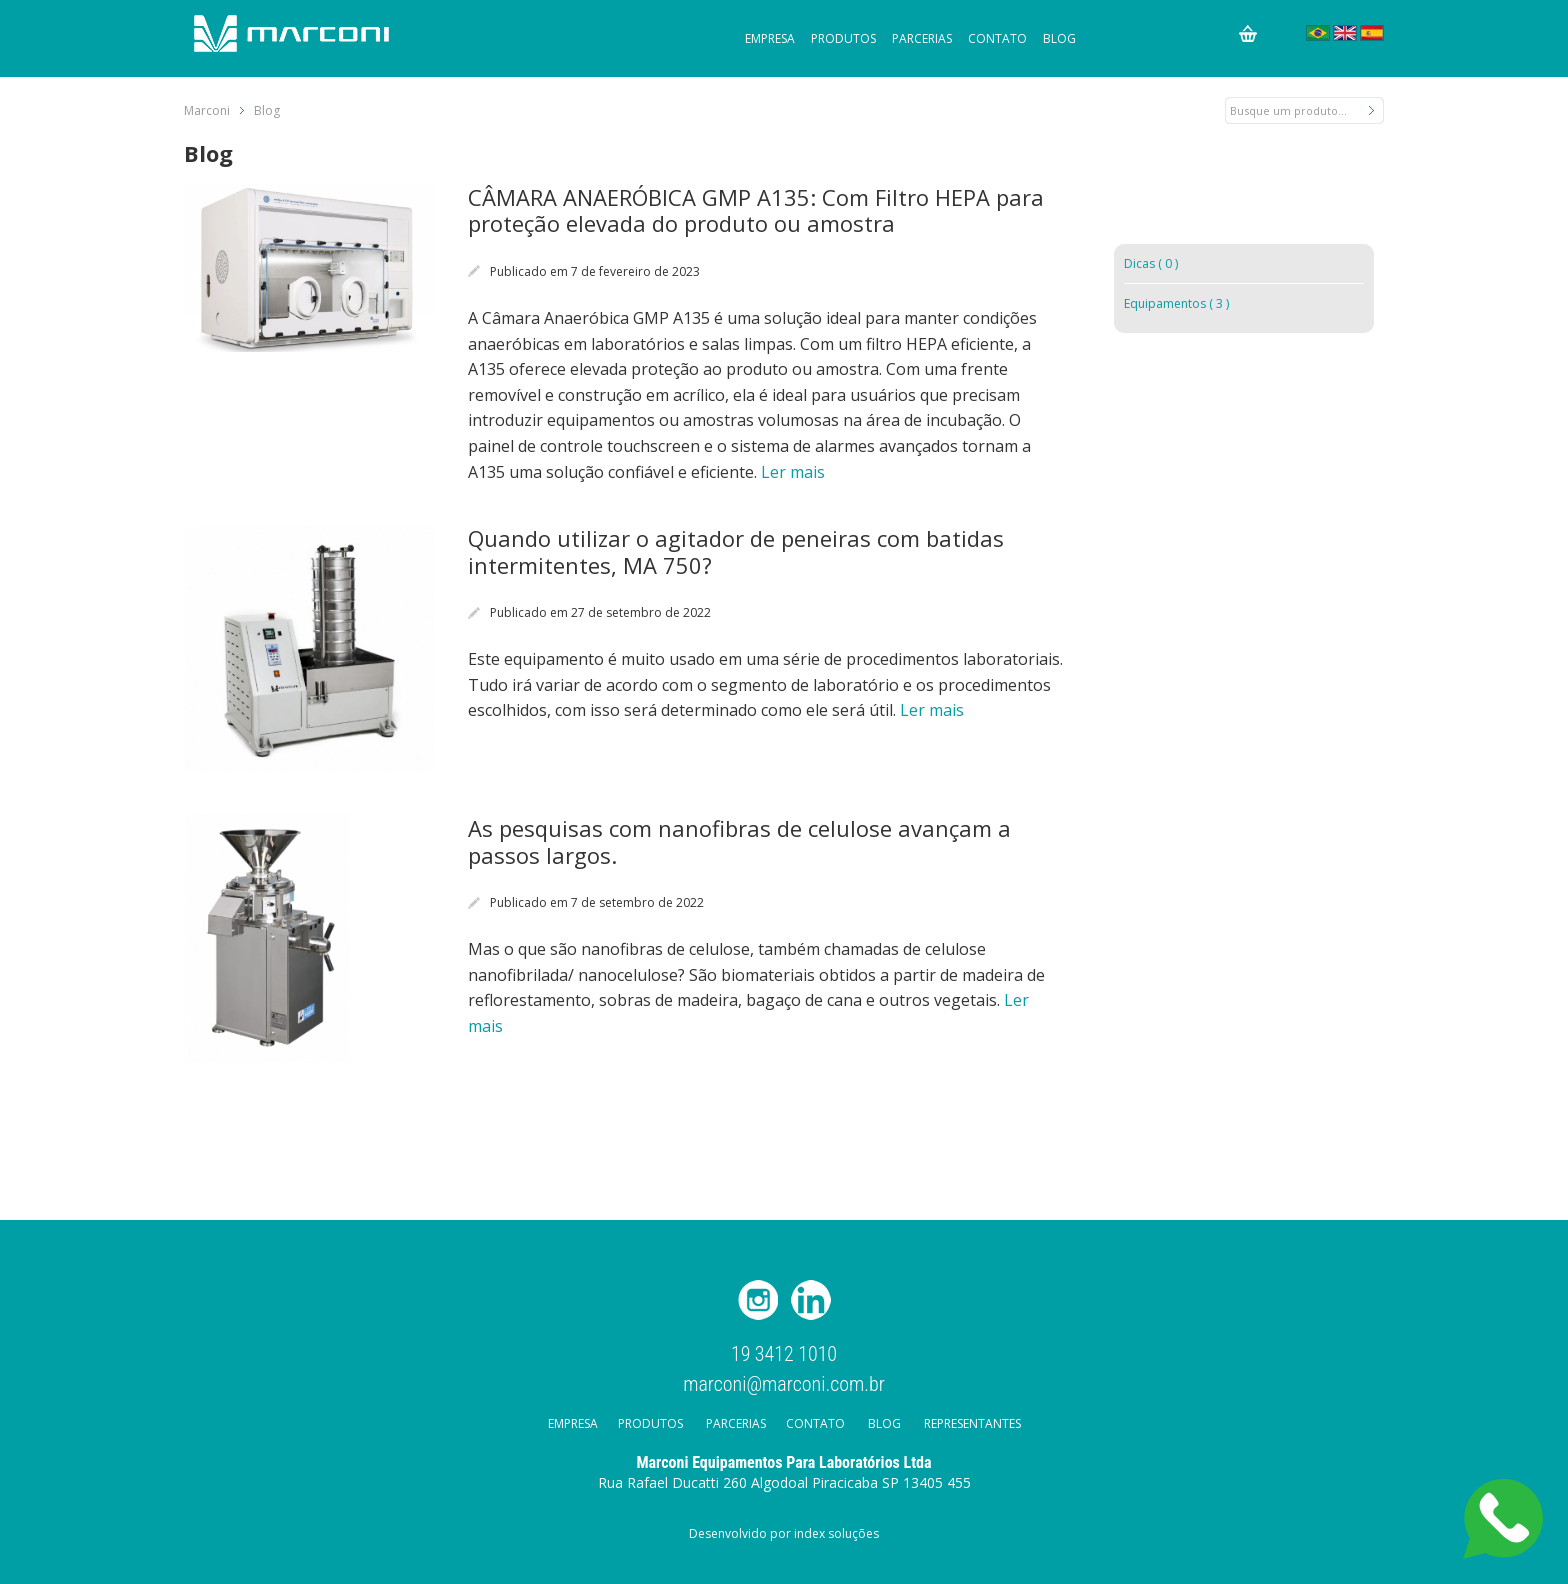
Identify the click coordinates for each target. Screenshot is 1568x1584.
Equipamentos (1176, 303)
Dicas (1151, 263)
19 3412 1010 (784, 1354)
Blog (1059, 38)
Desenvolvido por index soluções (784, 1533)
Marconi (207, 110)
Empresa (770, 38)
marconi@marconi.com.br (784, 1383)
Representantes (972, 1423)
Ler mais (793, 472)
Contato (997, 38)
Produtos (843, 38)
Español (1372, 33)
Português (1318, 33)
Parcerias (922, 38)
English (1345, 33)
